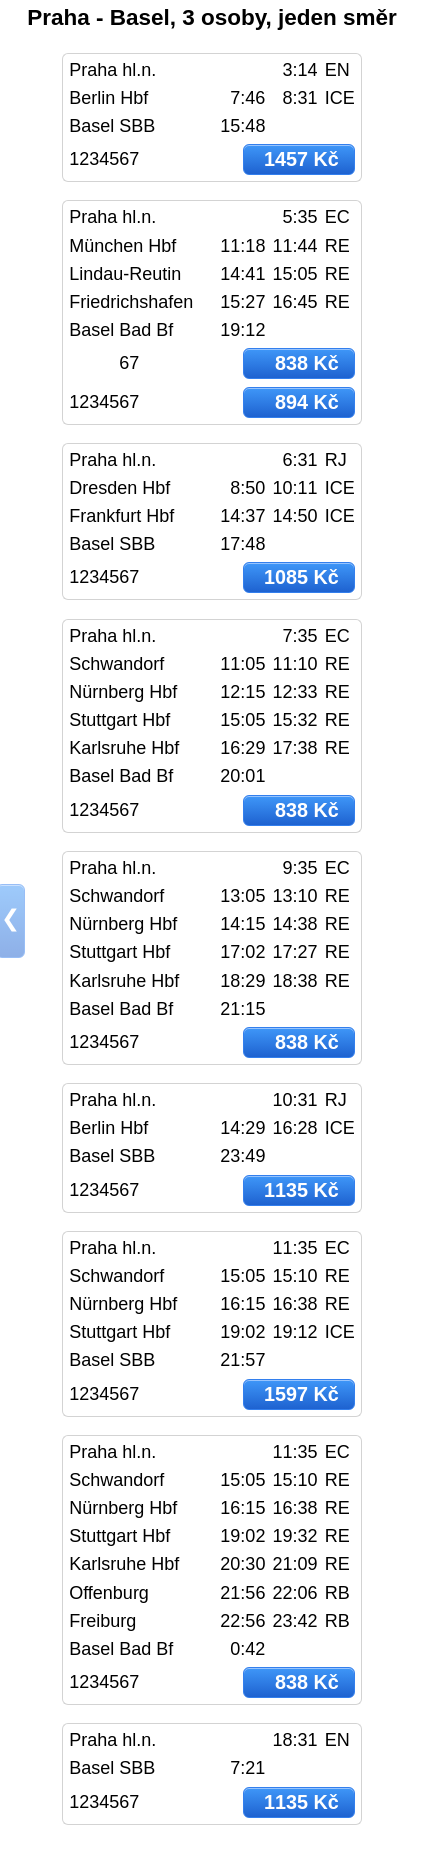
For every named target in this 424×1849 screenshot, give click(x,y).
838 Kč (307, 363)
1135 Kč (301, 1190)
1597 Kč (301, 1394)
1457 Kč (301, 159)
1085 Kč (301, 577)
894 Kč (307, 402)
